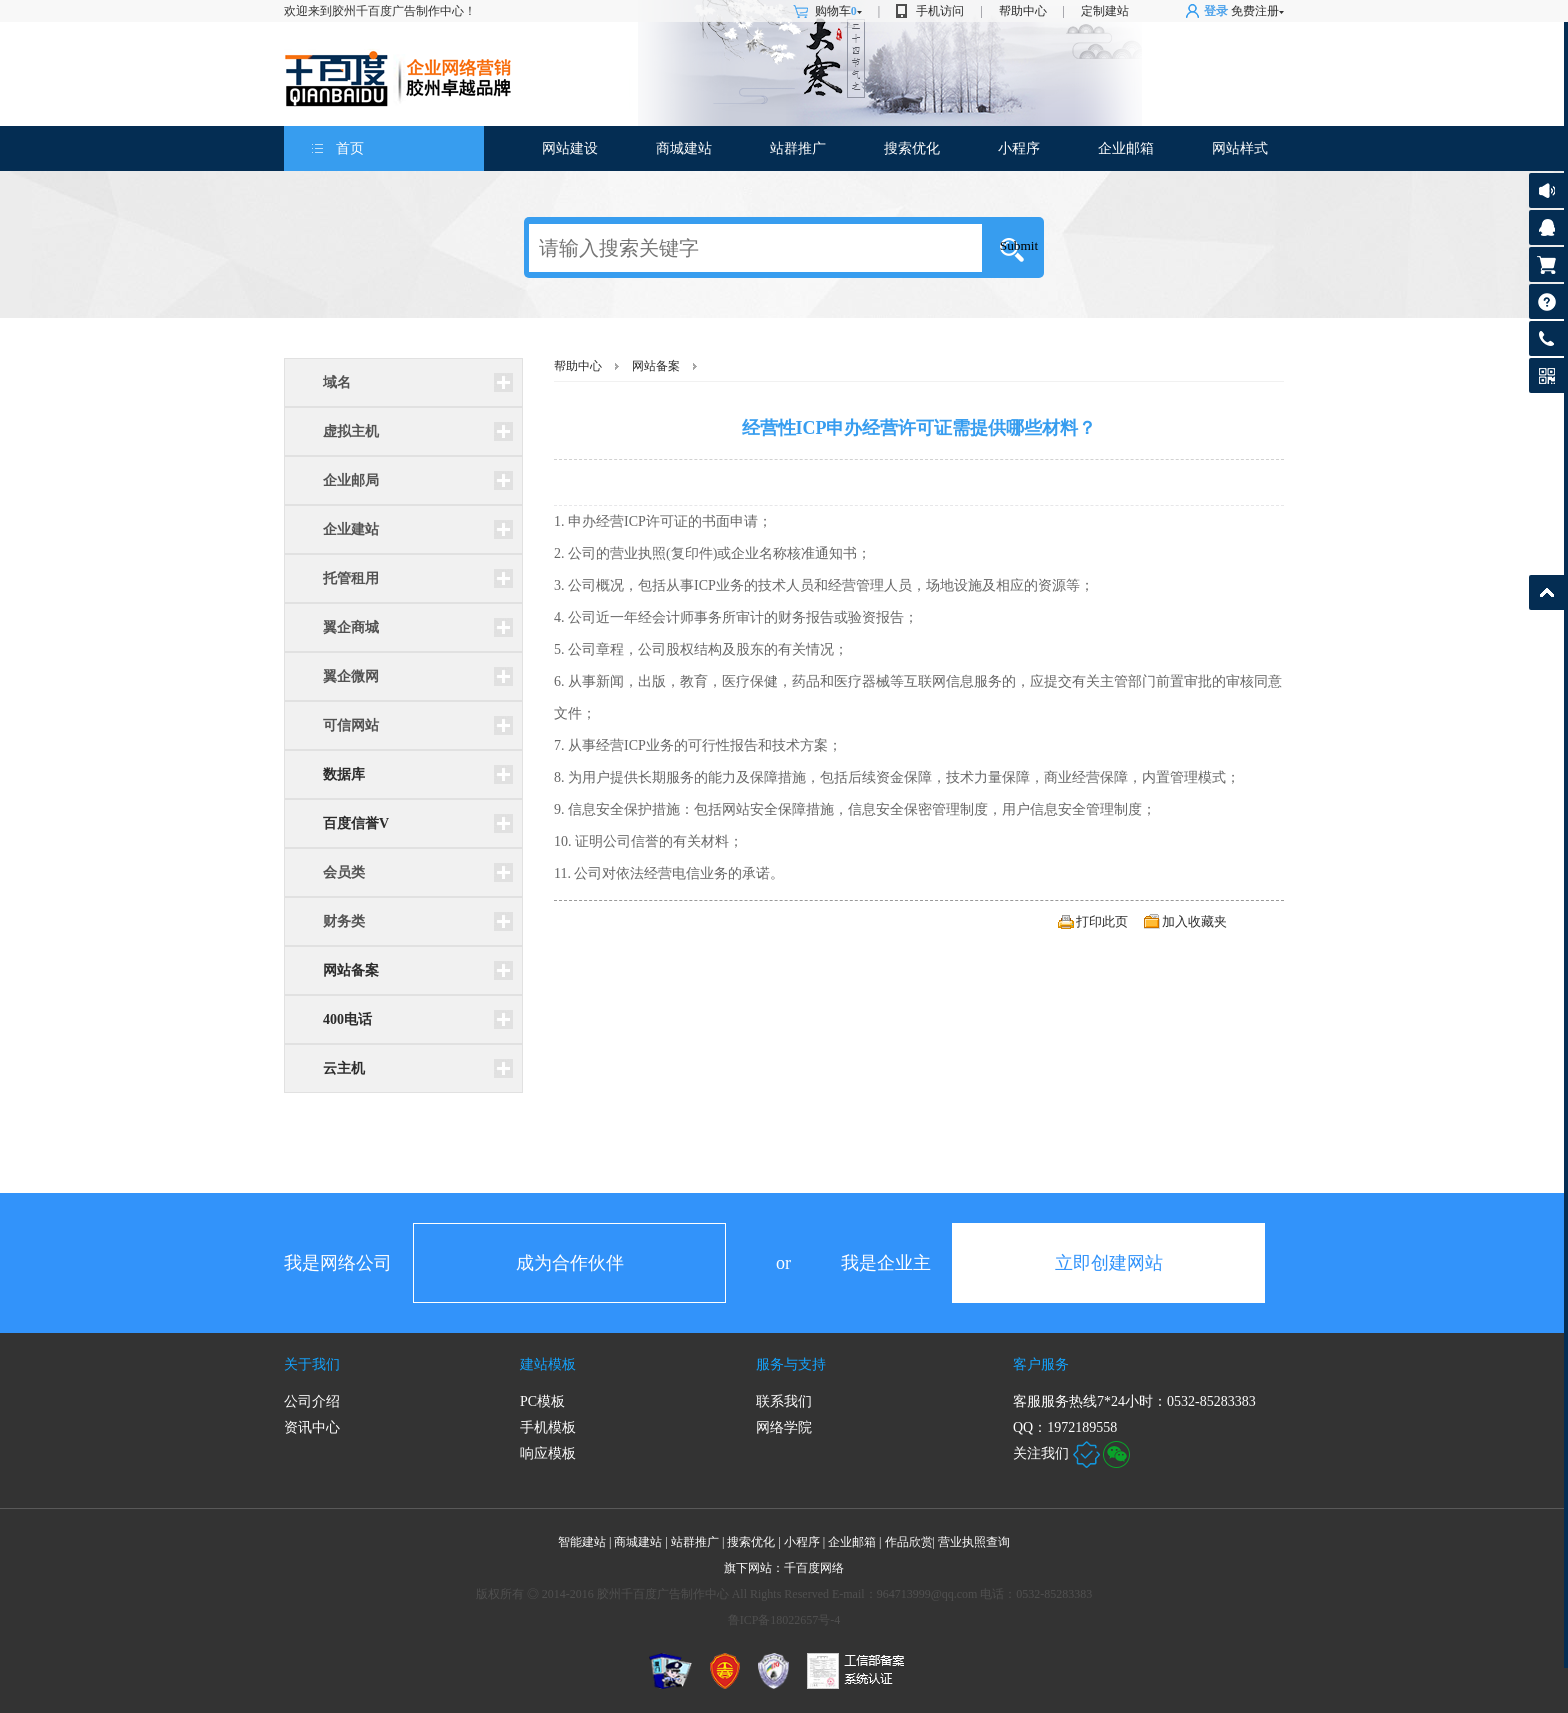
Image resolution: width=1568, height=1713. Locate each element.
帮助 (1546, 301)
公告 (1546, 190)
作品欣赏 (911, 1542)
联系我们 (784, 1401)
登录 (1216, 11)
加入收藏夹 (1194, 921)
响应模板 (548, 1453)
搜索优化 (912, 148)
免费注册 (1255, 11)
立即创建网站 (1109, 1263)
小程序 (1019, 148)
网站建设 (570, 148)
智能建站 (582, 1542)
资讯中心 (312, 1427)
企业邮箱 (1126, 148)
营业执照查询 (974, 1542)
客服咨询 (1546, 227)
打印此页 (1102, 921)
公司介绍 (312, 1401)
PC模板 (542, 1401)
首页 (350, 148)
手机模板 (548, 1427)
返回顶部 (1546, 592)
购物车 (838, 11)
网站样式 (1240, 148)
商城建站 (684, 148)
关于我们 (312, 1364)
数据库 (344, 774)
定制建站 (1105, 11)
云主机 (344, 1068)
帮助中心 (1023, 11)
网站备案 (351, 970)
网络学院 (784, 1427)
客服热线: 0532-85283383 (1546, 343)
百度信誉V (356, 823)
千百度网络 (814, 1568)
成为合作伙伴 (570, 1263)
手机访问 (940, 11)
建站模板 (548, 1364)
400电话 (347, 1019)
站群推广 (798, 148)
